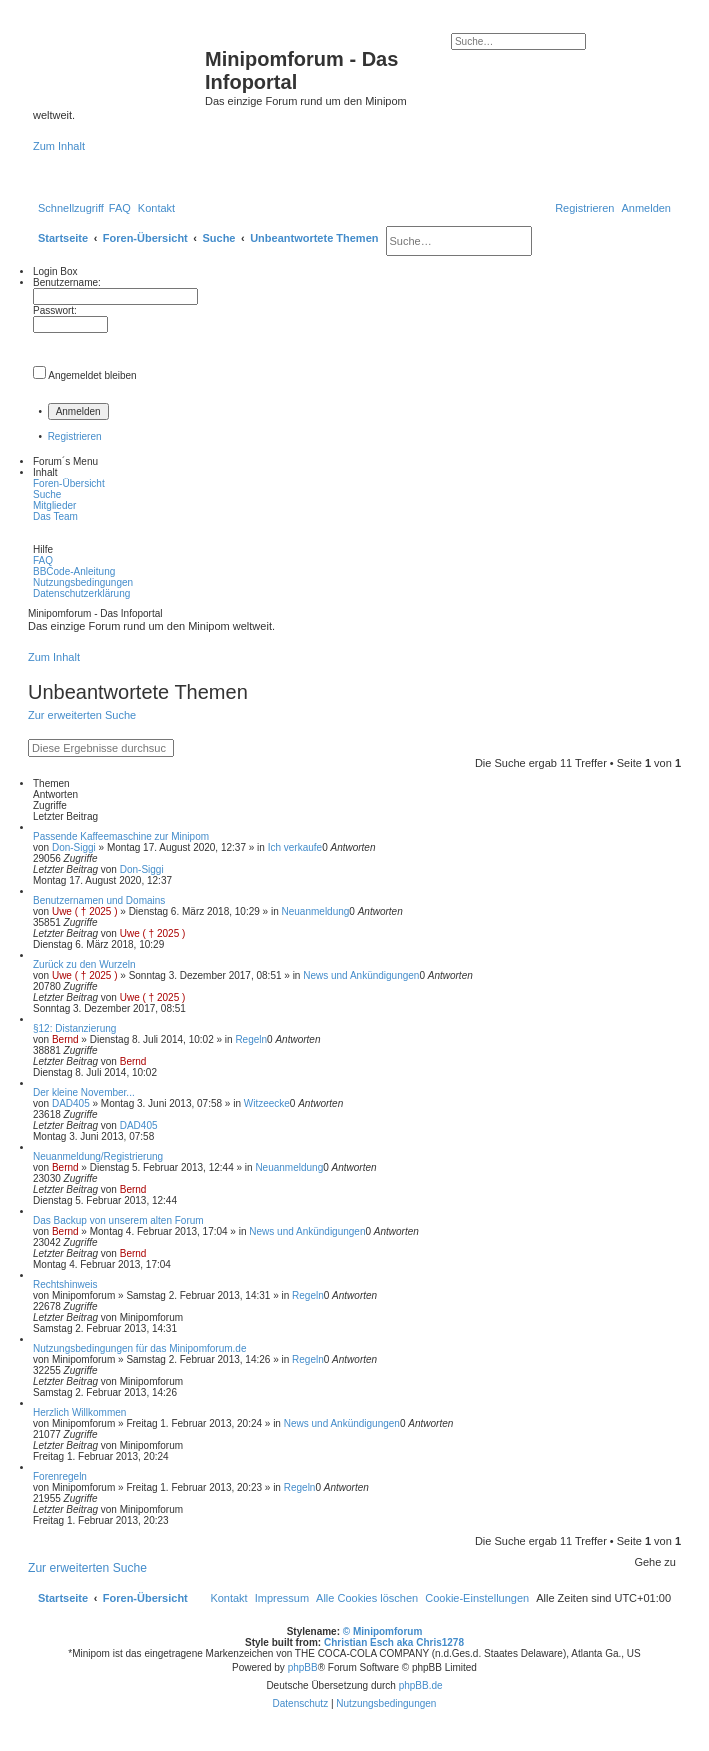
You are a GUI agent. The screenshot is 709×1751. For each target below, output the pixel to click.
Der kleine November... (84, 1092)
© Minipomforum (383, 1631)
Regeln (251, 1039)
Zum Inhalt (59, 146)
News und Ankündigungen (361, 975)
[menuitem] (120, 208)
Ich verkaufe (295, 847)
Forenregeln (60, 1476)
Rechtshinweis (65, 1284)
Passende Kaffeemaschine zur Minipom (121, 836)
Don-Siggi (74, 847)
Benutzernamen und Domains (99, 900)
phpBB (303, 1667)
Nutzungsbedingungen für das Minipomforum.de (139, 1348)
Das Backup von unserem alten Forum (118, 1220)
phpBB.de (421, 1685)
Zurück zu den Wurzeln (84, 964)
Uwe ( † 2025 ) (85, 911)
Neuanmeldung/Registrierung (98, 1156)
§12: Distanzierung (74, 1028)
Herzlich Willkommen (79, 1412)
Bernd (65, 1039)
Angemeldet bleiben (92, 375)
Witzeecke (267, 1103)
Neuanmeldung (316, 911)
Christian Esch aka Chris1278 (394, 1642)
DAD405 (71, 1103)
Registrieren (75, 436)
